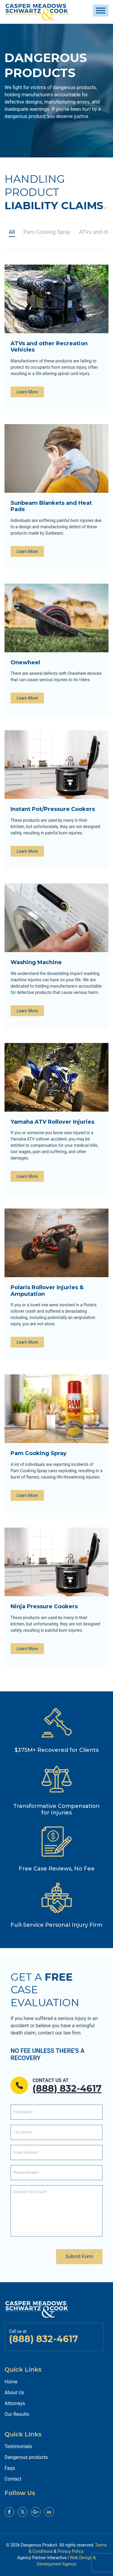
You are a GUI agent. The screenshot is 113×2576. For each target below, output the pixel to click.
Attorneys (15, 2403)
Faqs (10, 2468)
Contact (13, 2479)
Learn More (27, 392)
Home (11, 2382)
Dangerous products (26, 2457)
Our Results (17, 2414)
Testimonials (18, 2446)
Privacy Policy (70, 2551)
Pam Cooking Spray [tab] (47, 232)
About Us (14, 2392)
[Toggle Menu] (100, 10)
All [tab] (12, 232)
